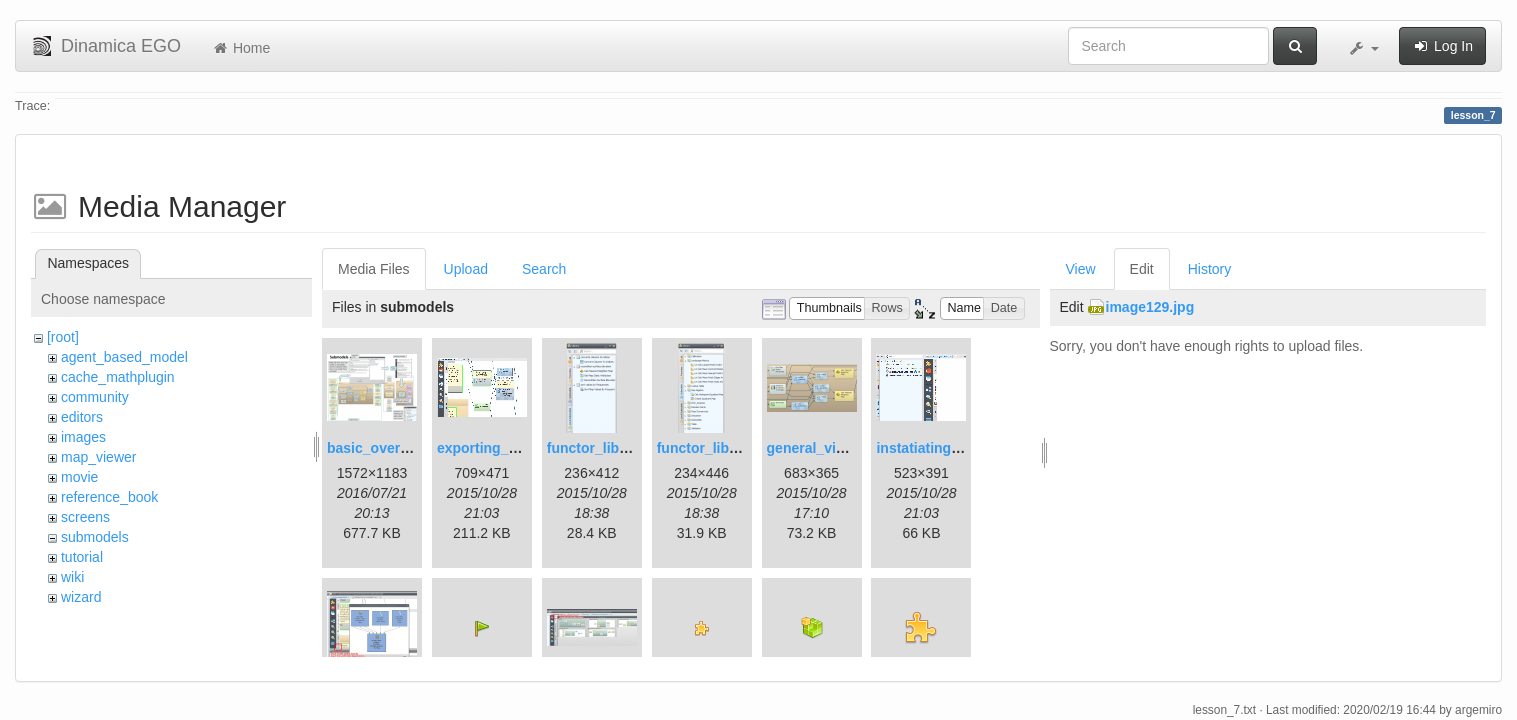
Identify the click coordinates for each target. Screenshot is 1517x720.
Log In (1442, 46)
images (83, 437)
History (1210, 269)
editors (82, 417)
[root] (63, 337)
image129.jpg (1150, 307)
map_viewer (98, 457)
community (95, 397)
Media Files (374, 269)
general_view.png (825, 448)
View (1081, 269)
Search (544, 269)
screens (85, 517)
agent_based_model (124, 357)
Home (240, 48)
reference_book (109, 497)
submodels (95, 537)
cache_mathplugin (118, 377)
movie (79, 477)
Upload (466, 269)
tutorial (82, 557)
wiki (72, 577)
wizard (81, 597)
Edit (1142, 269)
